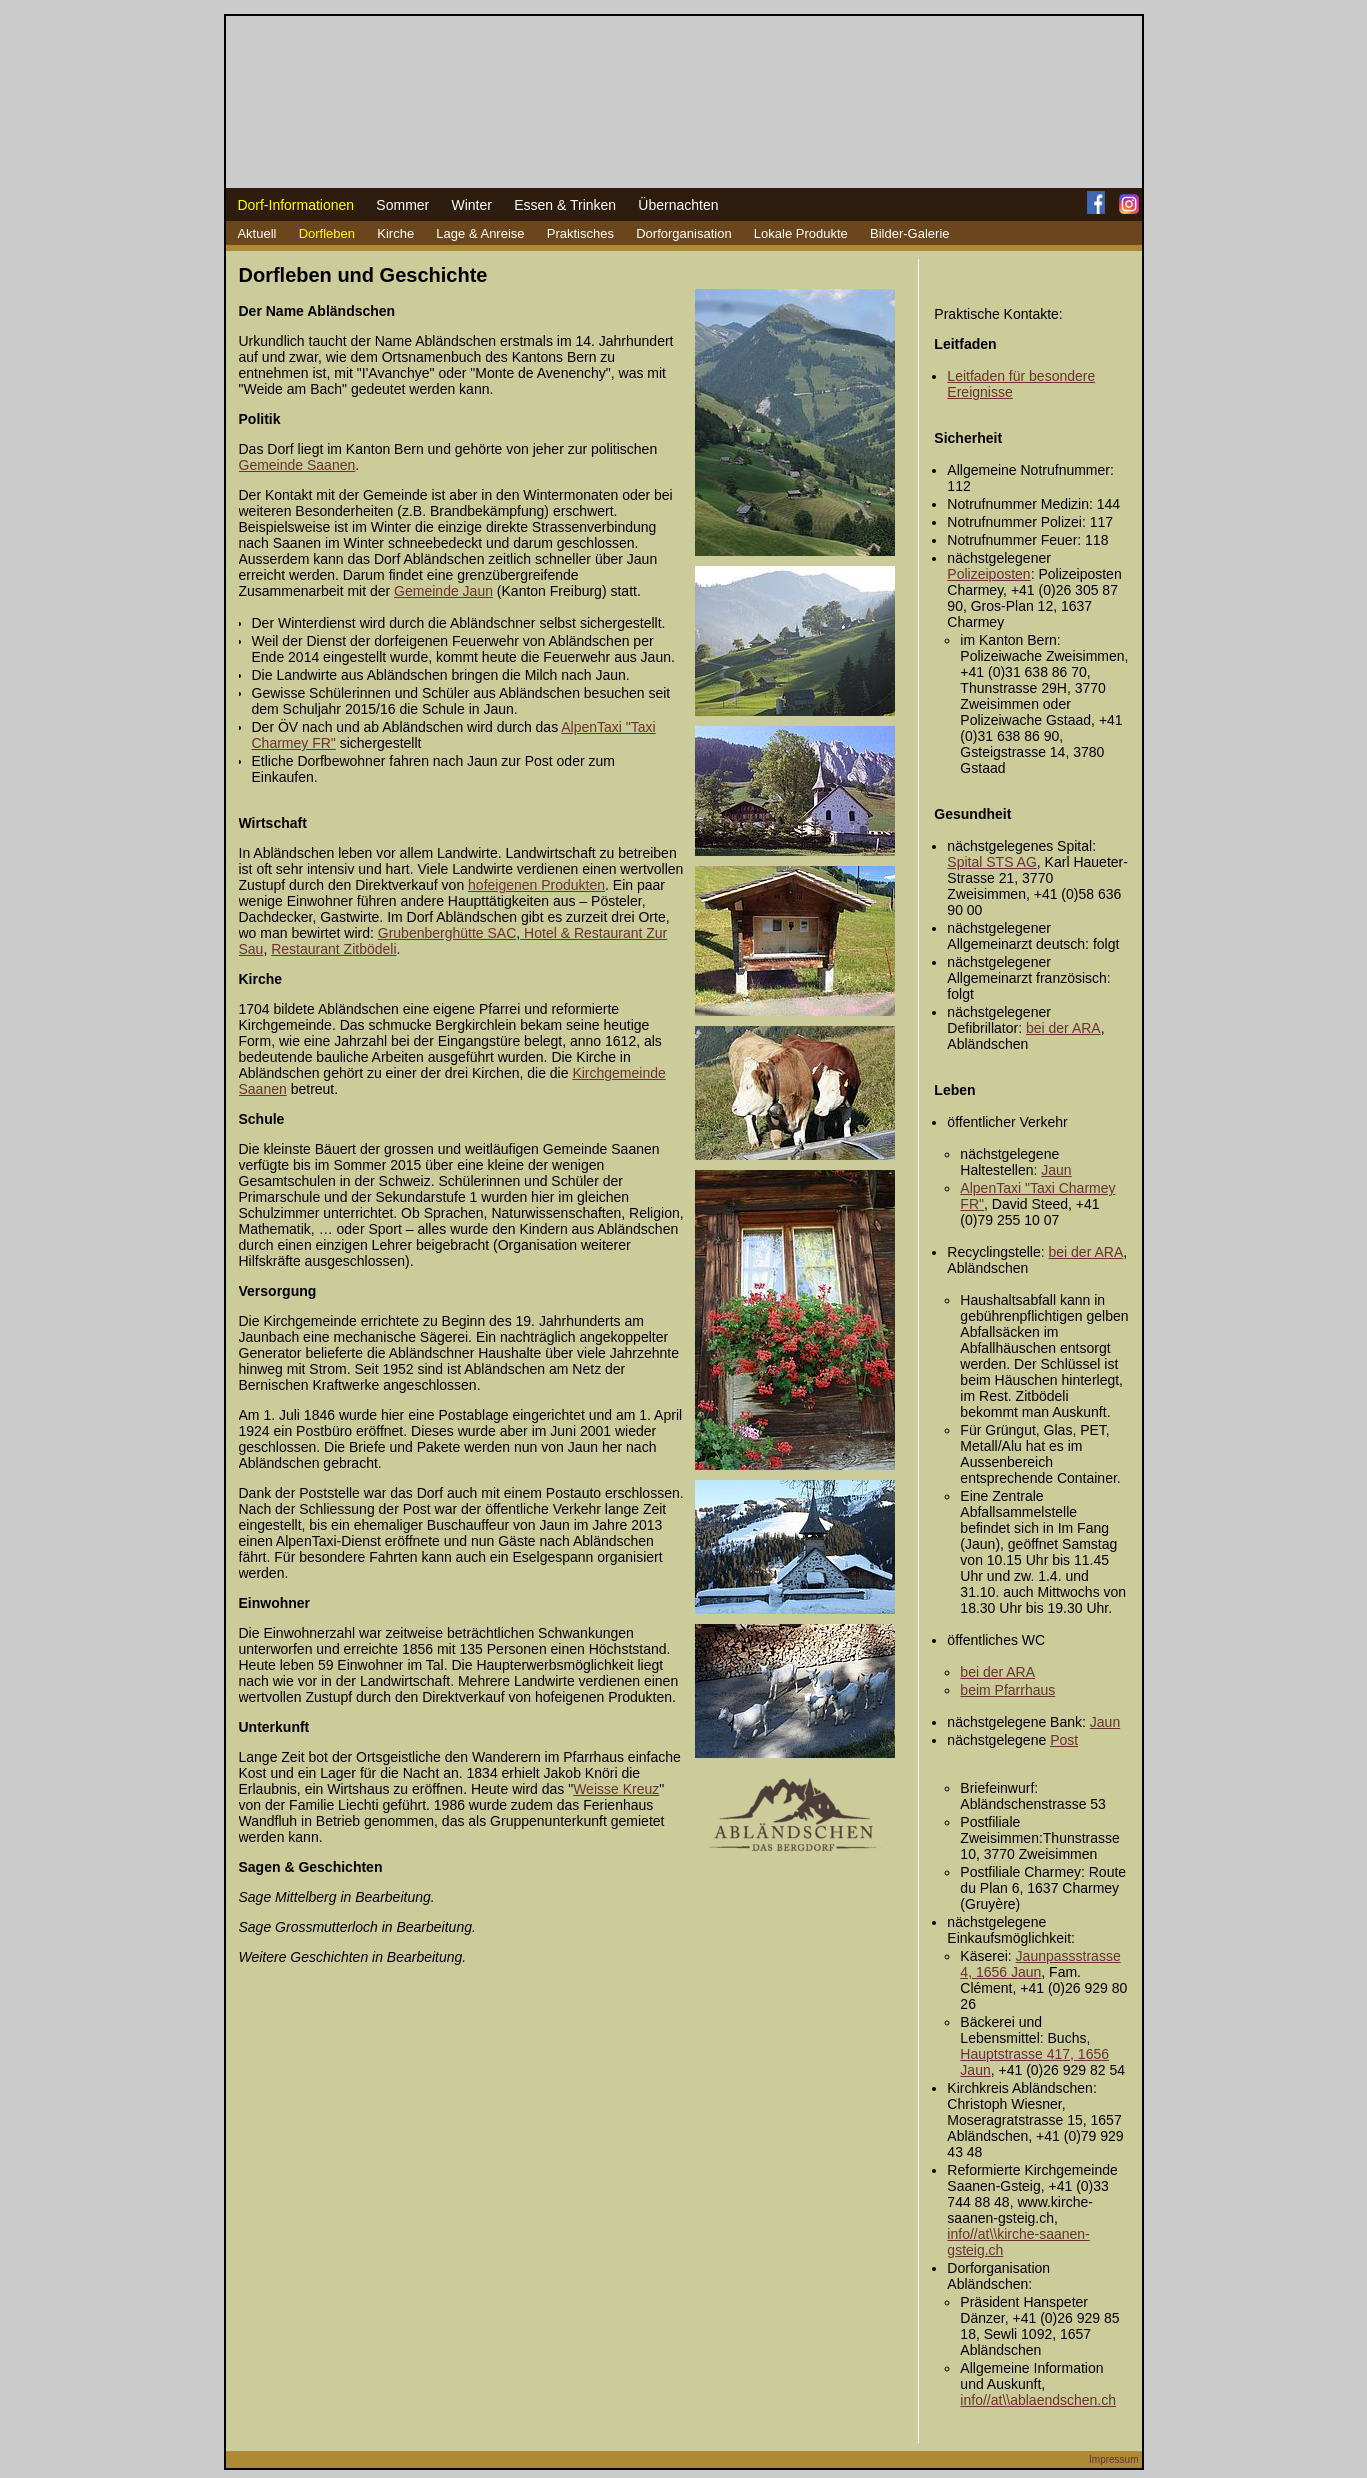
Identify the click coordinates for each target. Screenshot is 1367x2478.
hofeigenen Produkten (536, 885)
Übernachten (678, 205)
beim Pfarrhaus (1007, 1690)
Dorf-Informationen (295, 205)
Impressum (1113, 2459)
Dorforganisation (683, 233)
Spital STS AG (991, 862)
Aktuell (256, 233)
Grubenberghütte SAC (447, 933)
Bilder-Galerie (909, 233)
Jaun (1056, 1170)
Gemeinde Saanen (297, 465)
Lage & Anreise (480, 233)
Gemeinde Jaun (443, 591)
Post (1064, 1740)
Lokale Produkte (801, 233)
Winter (471, 205)
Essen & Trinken (565, 205)
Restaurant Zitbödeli (333, 949)
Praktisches (580, 233)
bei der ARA (1063, 1028)
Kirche (395, 233)
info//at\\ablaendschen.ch (1038, 2400)
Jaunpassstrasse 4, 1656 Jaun (1040, 1964)
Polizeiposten (988, 574)
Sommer (402, 205)
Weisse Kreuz (616, 1789)
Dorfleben (327, 233)
